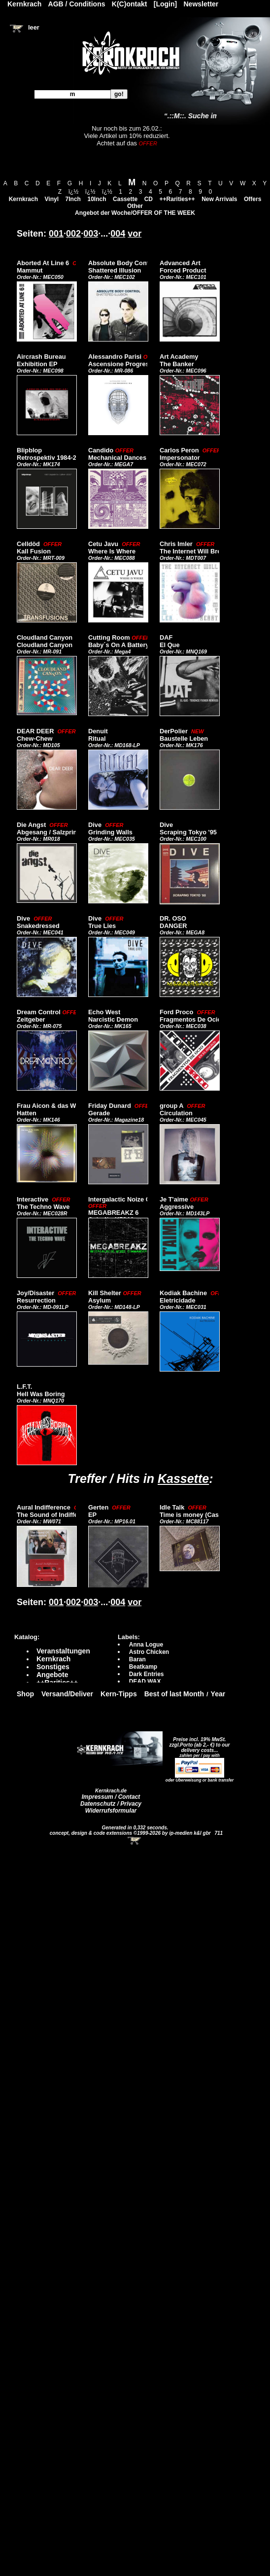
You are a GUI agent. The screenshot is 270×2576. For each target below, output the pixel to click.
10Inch (97, 199)
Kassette (183, 1478)
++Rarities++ (177, 199)
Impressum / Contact (111, 1796)
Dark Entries (146, 1674)
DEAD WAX (145, 1681)
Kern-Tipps (119, 1694)
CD (148, 199)
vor (134, 234)
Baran (137, 1659)
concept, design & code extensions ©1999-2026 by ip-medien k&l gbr (131, 1833)
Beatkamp (143, 1666)
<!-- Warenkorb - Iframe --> (135, 1841)
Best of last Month (174, 1694)
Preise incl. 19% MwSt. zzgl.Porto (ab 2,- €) (197, 1742)
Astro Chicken (149, 1652)
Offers (252, 199)
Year (218, 1694)
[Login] (165, 4)
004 (117, 234)
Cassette (125, 199)
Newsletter (201, 4)
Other (135, 206)
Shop (25, 1694)
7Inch (73, 199)
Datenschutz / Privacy (110, 1803)
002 (73, 234)
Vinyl (52, 199)
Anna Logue (146, 1644)
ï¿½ (73, 191)
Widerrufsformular (111, 1810)
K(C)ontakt (129, 4)
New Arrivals (219, 199)
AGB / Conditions (76, 4)
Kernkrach (23, 199)
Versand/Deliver (67, 1694)
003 (90, 234)
